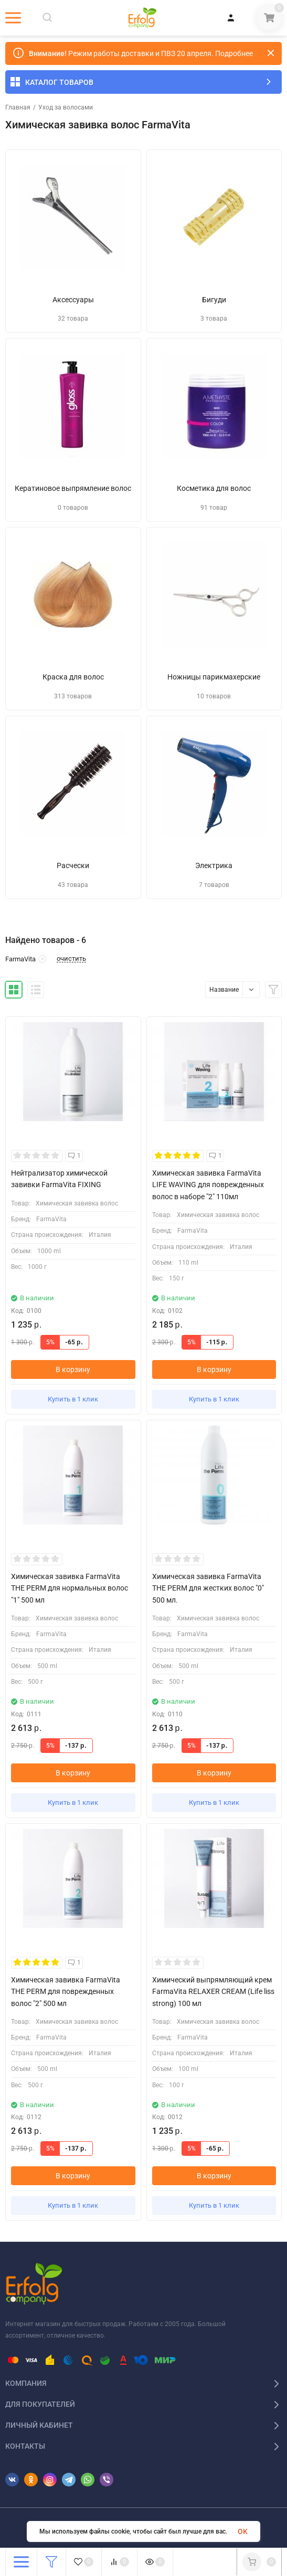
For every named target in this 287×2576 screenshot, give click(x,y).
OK (243, 2531)
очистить (71, 958)
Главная (17, 107)
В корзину (73, 1369)
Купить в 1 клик (73, 1399)
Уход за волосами (65, 107)
